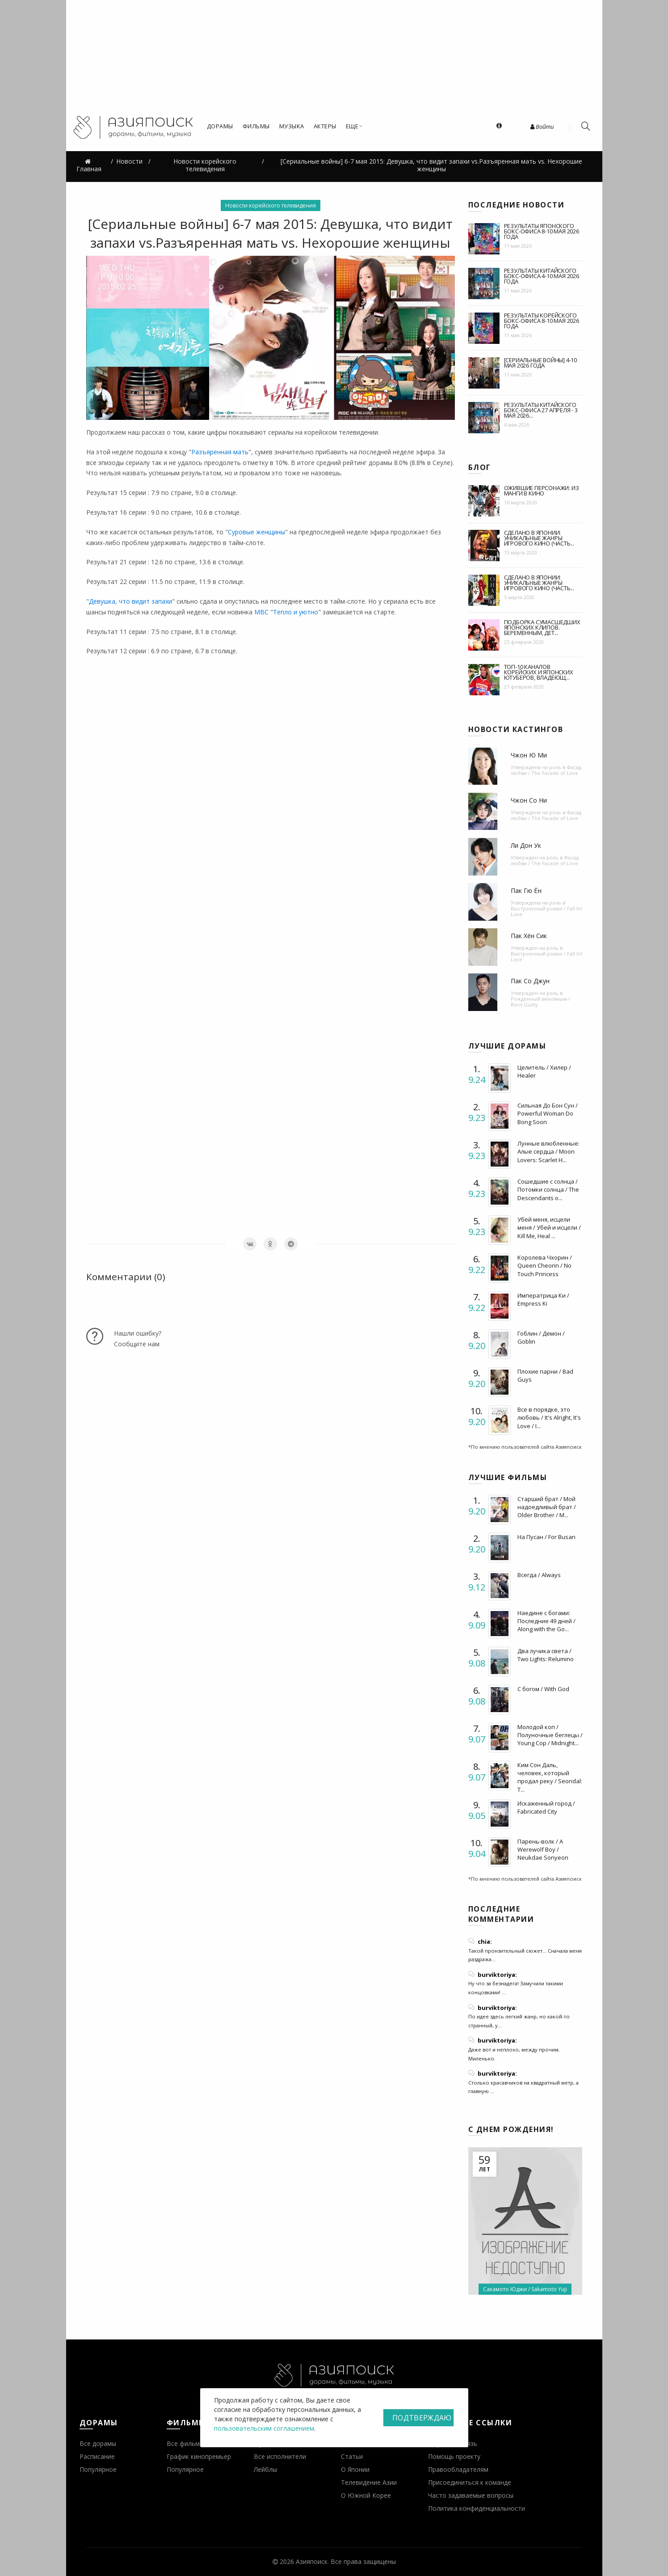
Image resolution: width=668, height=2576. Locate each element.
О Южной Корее (366, 2495)
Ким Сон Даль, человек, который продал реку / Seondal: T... (549, 1777)
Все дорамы (98, 2443)
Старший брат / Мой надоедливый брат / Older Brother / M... (546, 1507)
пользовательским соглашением (264, 2428)
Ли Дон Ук (526, 845)
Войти (542, 127)
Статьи (352, 2456)
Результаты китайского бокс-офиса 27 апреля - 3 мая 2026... (541, 410)
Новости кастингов (515, 729)
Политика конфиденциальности (476, 2508)
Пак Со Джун (530, 981)
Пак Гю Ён (526, 890)
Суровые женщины (256, 532)
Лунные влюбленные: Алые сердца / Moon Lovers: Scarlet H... (548, 1151)
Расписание (97, 2456)
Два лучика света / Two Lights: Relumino (545, 1655)
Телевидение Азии (369, 2482)
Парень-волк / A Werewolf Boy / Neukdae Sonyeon (542, 1849)
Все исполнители (280, 2456)
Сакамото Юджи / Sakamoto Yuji (525, 2289)
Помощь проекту (454, 2456)
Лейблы (265, 2469)
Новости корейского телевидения (270, 205)
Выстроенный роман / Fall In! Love (546, 911)
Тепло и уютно (295, 612)
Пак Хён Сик (529, 935)
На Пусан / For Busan (546, 1537)
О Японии (355, 2469)
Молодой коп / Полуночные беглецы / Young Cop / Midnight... (550, 1735)
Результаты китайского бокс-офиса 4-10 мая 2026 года (541, 276)
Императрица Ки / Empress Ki (543, 1299)
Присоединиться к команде (469, 2482)
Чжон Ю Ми (529, 755)
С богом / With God (543, 1689)
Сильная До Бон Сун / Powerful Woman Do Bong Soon (547, 1113)
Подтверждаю (421, 2418)
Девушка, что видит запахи (130, 601)
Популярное (98, 2469)
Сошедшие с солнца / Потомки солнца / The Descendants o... (548, 1189)
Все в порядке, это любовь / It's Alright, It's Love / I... (549, 1417)
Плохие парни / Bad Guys (545, 1375)
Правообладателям (458, 2469)
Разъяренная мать (219, 452)
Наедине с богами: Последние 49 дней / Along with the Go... (546, 1621)
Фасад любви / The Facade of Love (546, 770)
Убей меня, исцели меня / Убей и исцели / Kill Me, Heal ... (549, 1227)
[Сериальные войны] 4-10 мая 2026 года (540, 362)
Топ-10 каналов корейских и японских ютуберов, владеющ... (538, 672)
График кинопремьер (199, 2456)
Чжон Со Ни (529, 800)
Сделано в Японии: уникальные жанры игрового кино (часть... (539, 538)
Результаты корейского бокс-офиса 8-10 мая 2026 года (541, 321)
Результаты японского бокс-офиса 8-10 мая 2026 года (541, 231)
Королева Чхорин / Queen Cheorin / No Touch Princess (544, 1265)
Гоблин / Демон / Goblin (541, 1337)
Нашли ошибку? (137, 1333)
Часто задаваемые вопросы (470, 2495)
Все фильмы (185, 2443)
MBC (261, 612)
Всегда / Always (539, 1575)
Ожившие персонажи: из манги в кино (541, 490)
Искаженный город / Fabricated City (546, 1807)
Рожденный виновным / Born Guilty (540, 1001)
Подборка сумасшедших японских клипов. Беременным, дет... (542, 627)
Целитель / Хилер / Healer (544, 1071)
